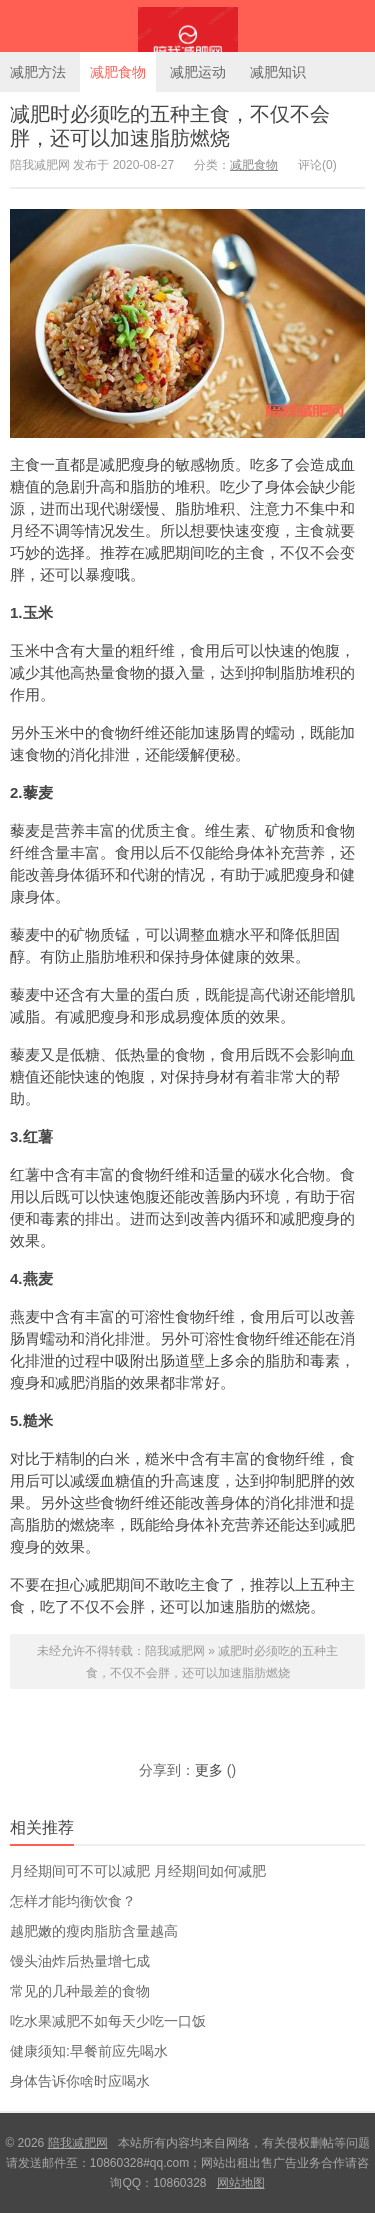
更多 (209, 1770)
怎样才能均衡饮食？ (73, 1901)
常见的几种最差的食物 (80, 1991)
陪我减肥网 (187, 26)
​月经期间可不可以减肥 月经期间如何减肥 (138, 1871)
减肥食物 (118, 72)
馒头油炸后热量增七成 (80, 1961)
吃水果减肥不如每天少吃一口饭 (108, 2021)
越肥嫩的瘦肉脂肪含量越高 (94, 1931)
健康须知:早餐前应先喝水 (89, 2051)
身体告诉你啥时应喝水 (80, 2081)
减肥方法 (38, 72)
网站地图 (241, 2183)
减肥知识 (278, 72)
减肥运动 (198, 72)
